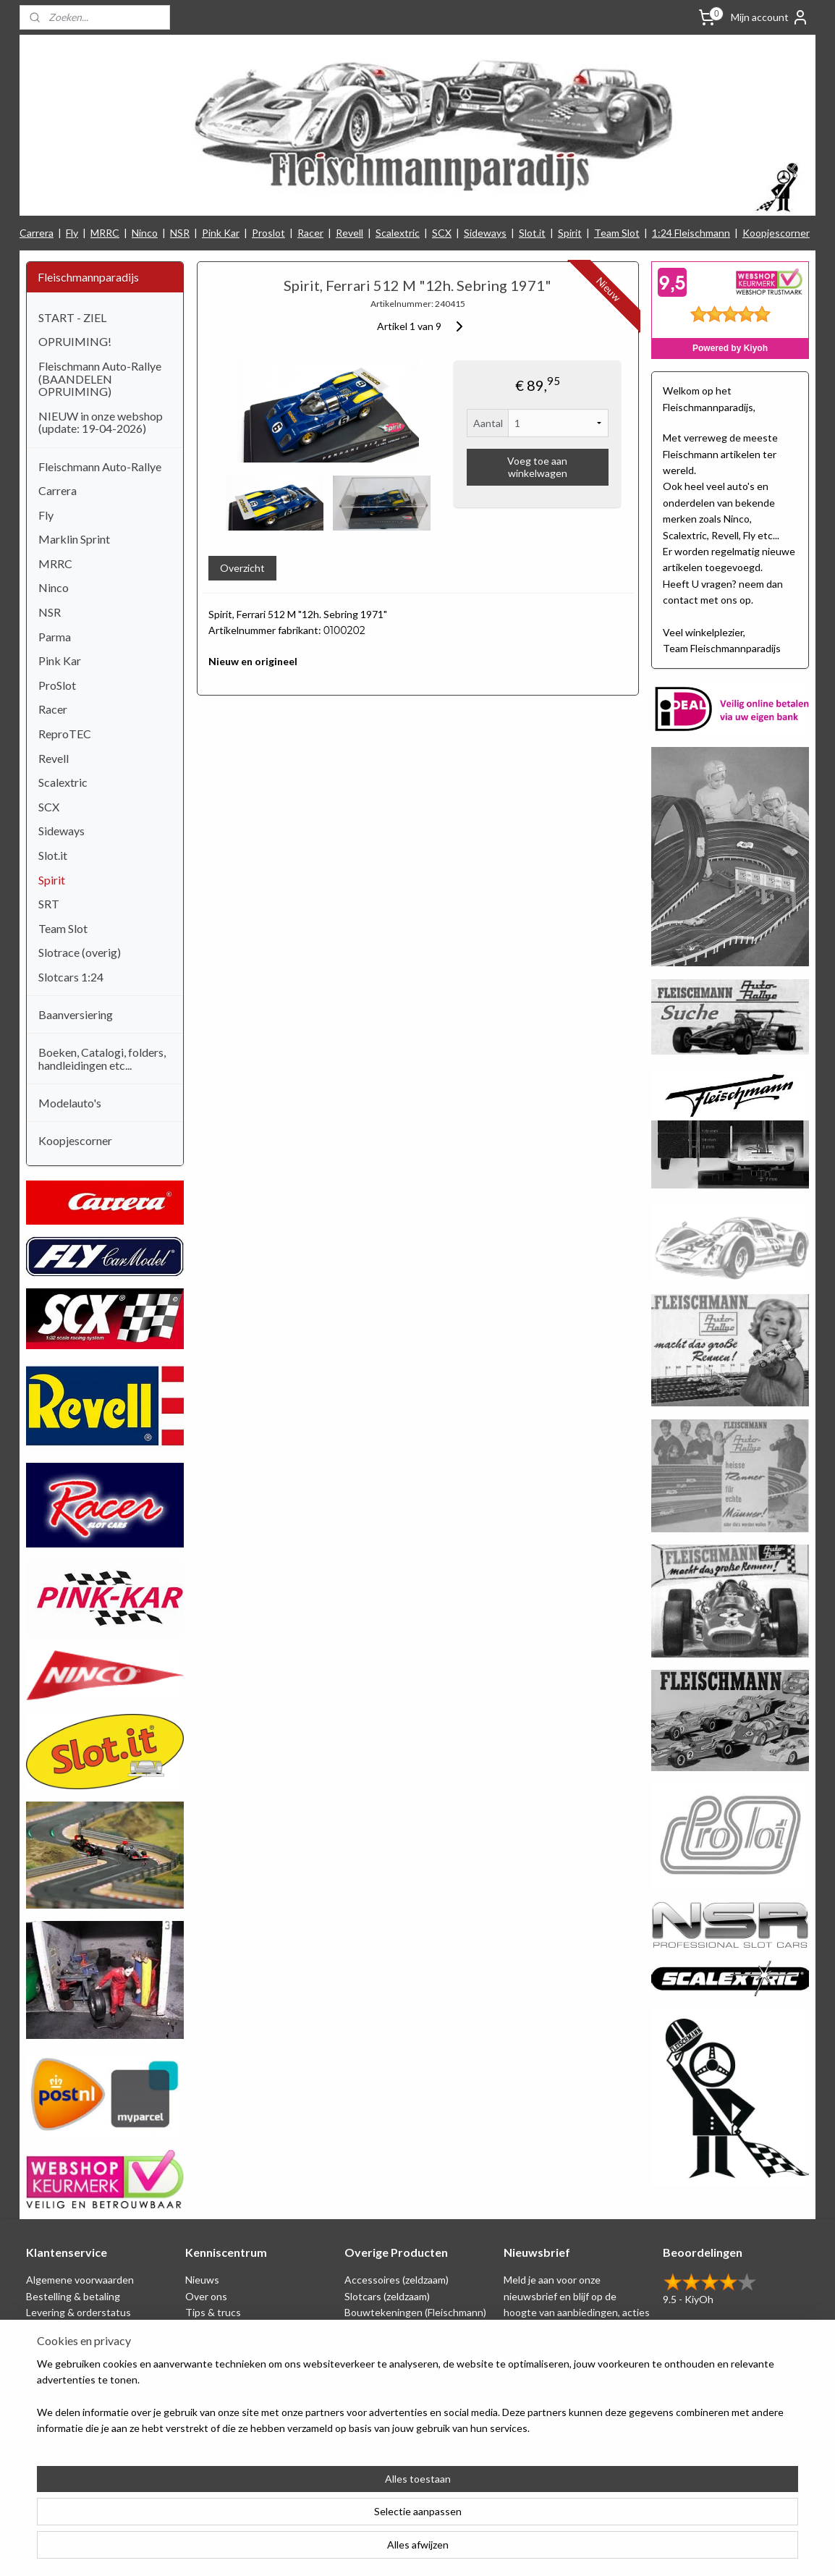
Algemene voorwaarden (80, 2279)
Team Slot (617, 233)
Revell (349, 233)
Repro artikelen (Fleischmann (409, 2345)
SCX (442, 233)
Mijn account (770, 17)
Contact (45, 2410)
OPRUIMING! (74, 341)
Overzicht (241, 568)
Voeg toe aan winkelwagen (537, 467)
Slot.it (532, 233)
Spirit (570, 233)
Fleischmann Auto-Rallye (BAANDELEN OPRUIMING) (99, 378)
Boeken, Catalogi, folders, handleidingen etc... (102, 1058)
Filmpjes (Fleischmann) (235, 2393)
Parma (54, 636)
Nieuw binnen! (377, 2410)
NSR (180, 233)
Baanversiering (75, 1014)
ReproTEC (64, 733)
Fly (72, 233)
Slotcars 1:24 (70, 977)
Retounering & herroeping (85, 2361)
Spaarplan (48, 2345)
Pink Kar (221, 233)
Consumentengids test (238, 2377)
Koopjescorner (776, 233)
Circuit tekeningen (227, 2329)
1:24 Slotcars (374, 2393)
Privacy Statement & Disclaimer (97, 2329)
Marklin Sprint (74, 539)
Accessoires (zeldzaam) (396, 2279)
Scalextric (398, 233)
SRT (48, 904)
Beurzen (204, 2345)
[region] (322, 2519)
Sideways (485, 233)
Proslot (268, 233)
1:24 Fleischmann (691, 233)
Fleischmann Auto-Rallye (99, 466)
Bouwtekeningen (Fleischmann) (415, 2312)
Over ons (206, 2296)
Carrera (37, 233)
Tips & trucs (213, 2312)
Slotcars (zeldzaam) (387, 2296)
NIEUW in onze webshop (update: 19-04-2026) (100, 422)
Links (196, 2361)
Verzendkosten (61, 2393)
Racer (310, 233)
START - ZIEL (72, 317)
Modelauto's (69, 1103)
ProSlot (57, 685)
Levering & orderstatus (78, 2312)
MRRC (104, 233)
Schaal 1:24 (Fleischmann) (401, 2329)
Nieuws (202, 2279)
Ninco (145, 233)
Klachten (46, 2377)
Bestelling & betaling (73, 2296)
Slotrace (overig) (79, 952)
